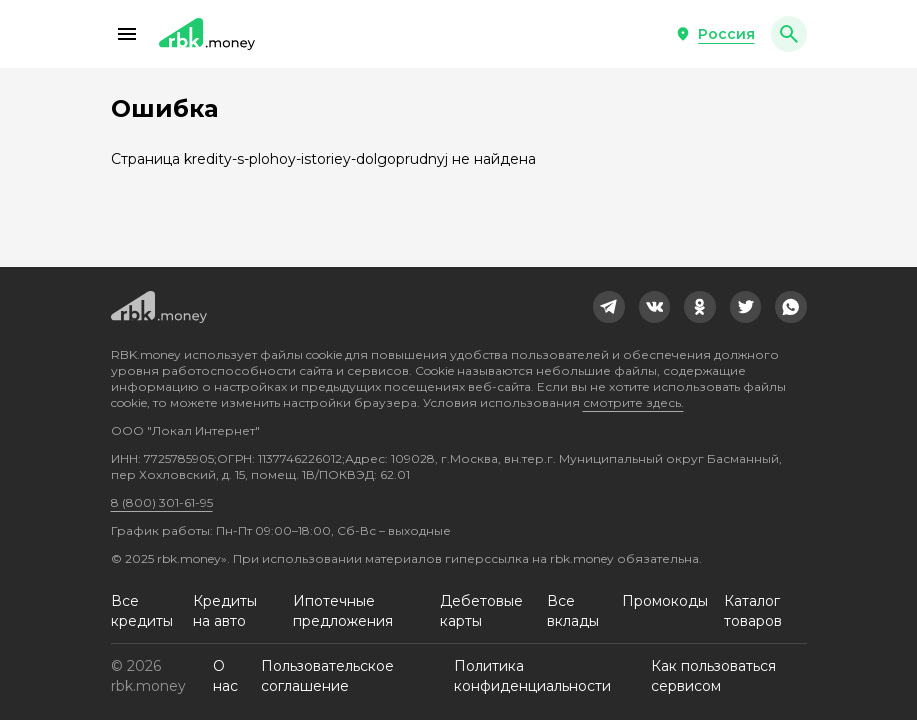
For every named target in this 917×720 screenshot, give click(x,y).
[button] (127, 34)
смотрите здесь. (633, 402)
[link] (609, 307)
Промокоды (665, 601)
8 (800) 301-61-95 (162, 502)
